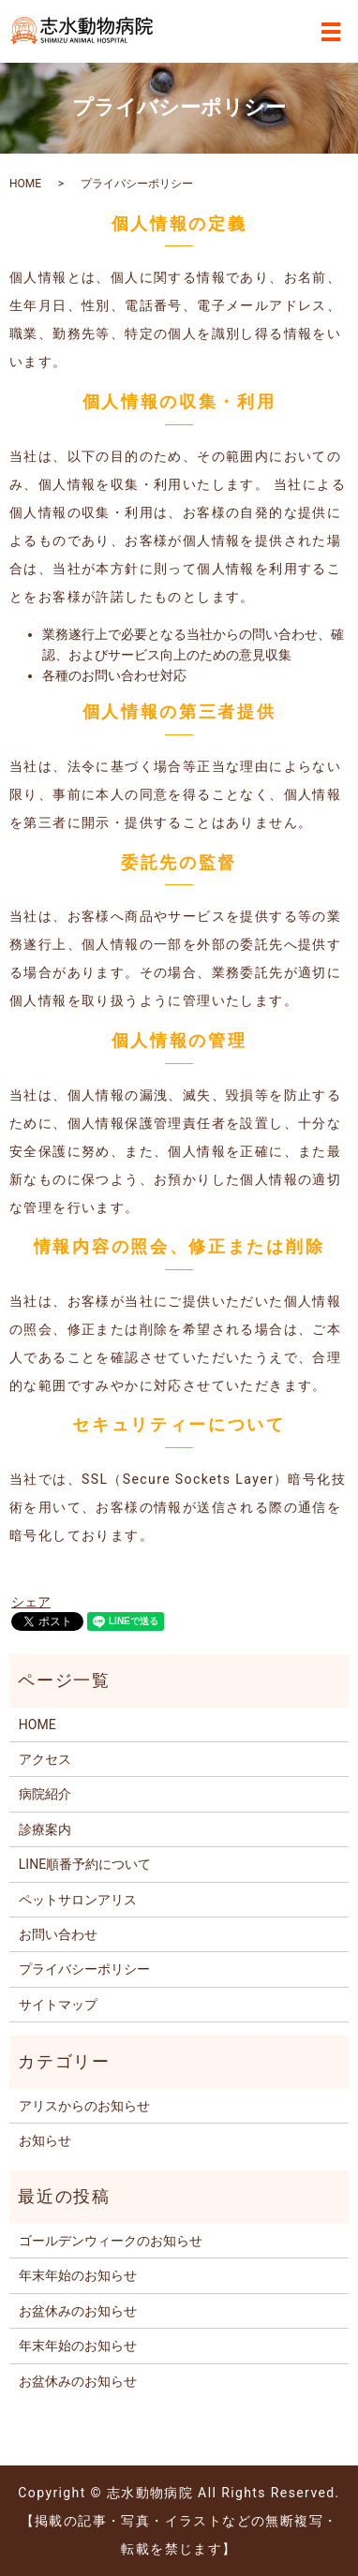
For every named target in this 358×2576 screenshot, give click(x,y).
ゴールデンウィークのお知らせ (110, 2240)
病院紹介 (45, 1793)
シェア (31, 1601)
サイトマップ (58, 2004)
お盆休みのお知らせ (78, 2310)
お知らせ (45, 2140)
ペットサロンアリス (78, 1899)
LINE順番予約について (85, 1864)
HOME (25, 183)
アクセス (45, 1759)
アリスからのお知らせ (84, 2105)
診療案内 (45, 1829)
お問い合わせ (58, 1934)
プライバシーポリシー (84, 1969)
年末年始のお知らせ (78, 2275)
